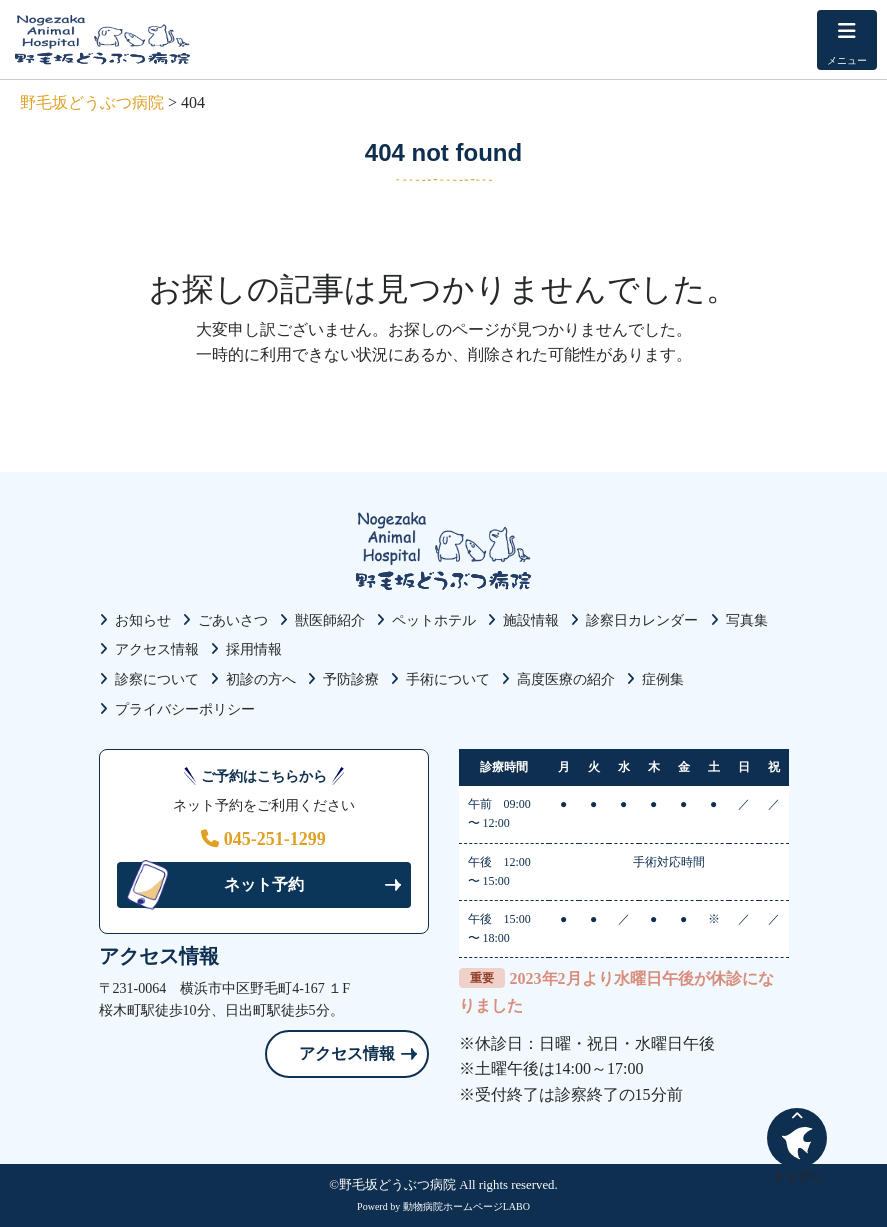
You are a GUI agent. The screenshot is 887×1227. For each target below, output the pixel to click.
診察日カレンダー (642, 620)
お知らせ (143, 620)
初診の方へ (261, 679)
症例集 (663, 679)
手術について (448, 679)
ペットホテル (434, 620)
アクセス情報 (157, 649)
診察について (157, 679)
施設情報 (531, 620)
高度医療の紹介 (566, 679)
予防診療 (351, 679)
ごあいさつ (233, 620)
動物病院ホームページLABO (466, 1206)
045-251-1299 (263, 839)
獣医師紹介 (330, 620)
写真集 (747, 620)
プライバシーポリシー (185, 709)
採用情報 (254, 649)
